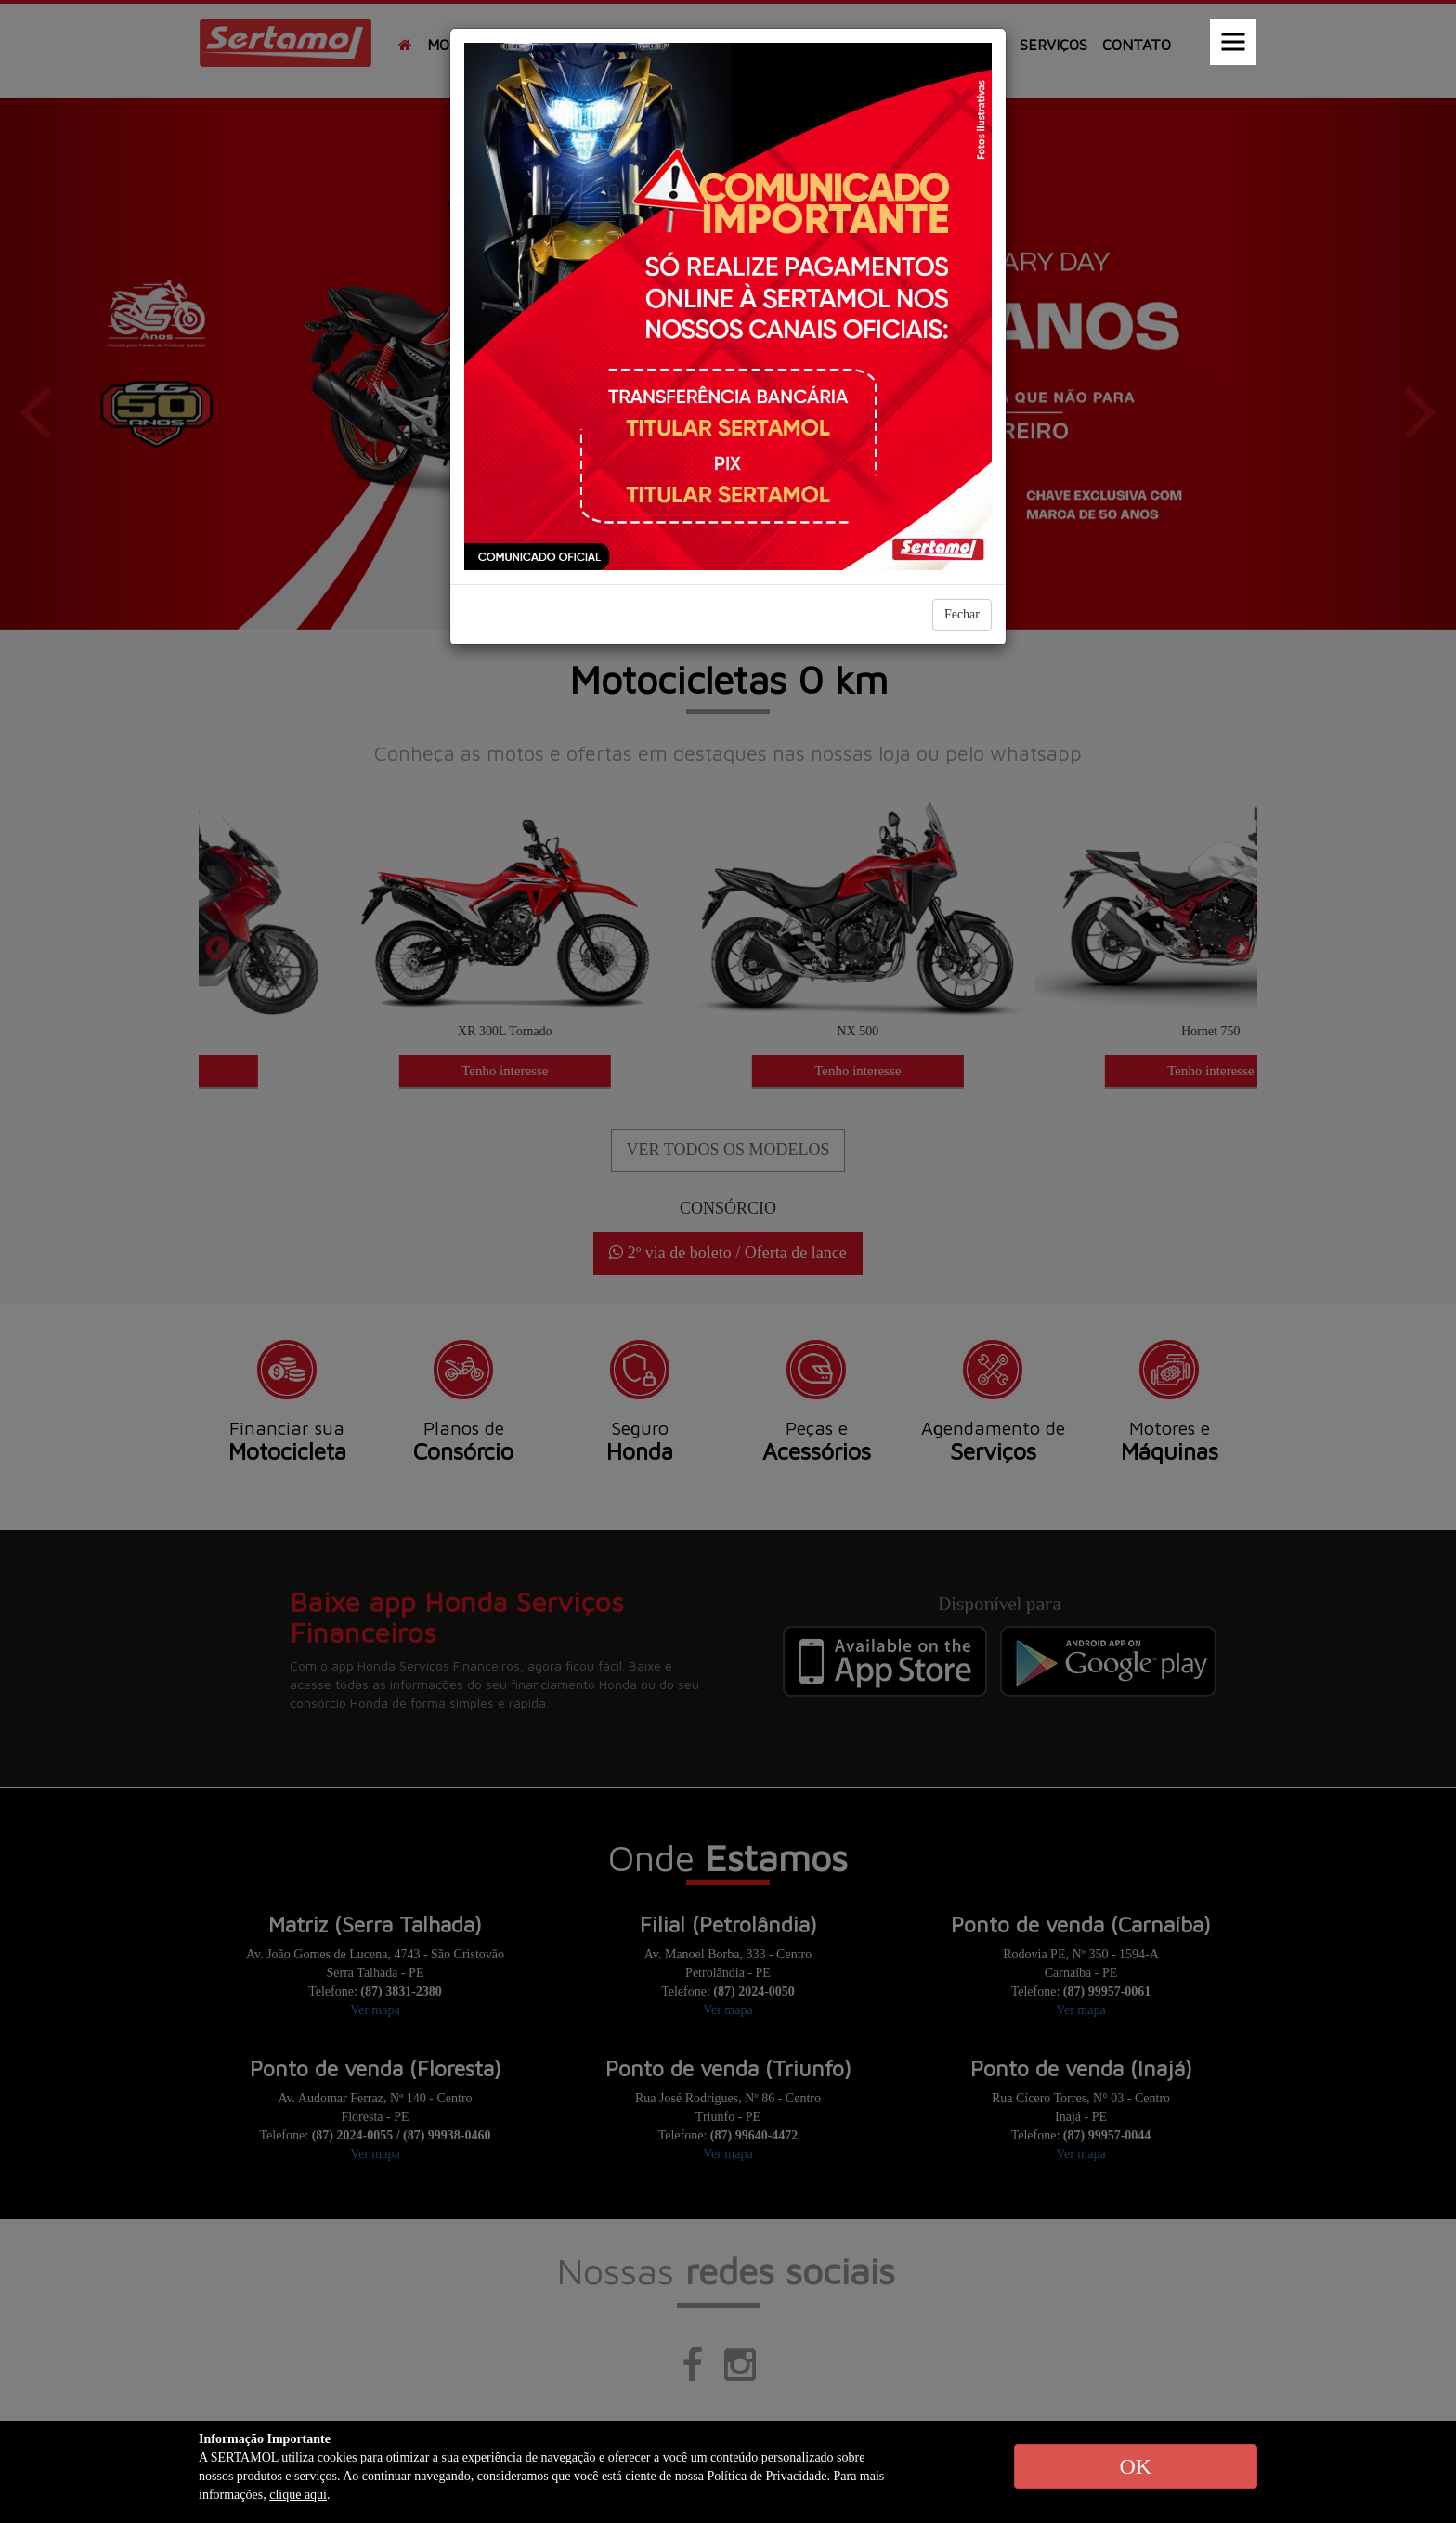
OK (1135, 2466)
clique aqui (298, 2495)
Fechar (962, 614)
